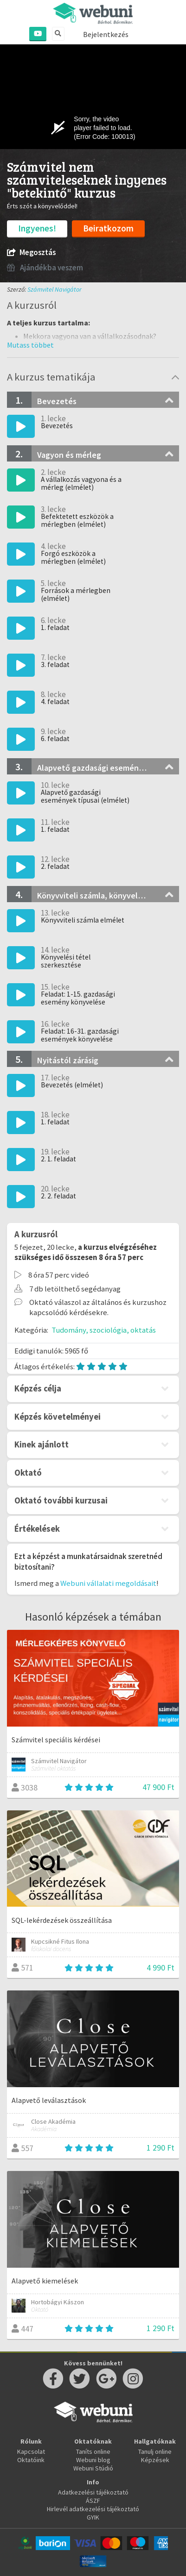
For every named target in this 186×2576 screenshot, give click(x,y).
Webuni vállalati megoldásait (108, 1583)
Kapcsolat (31, 2451)
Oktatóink (31, 2460)
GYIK (93, 2517)
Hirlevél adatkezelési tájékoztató (93, 2509)
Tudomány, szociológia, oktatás (103, 1330)
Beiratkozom (108, 228)
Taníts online (93, 2451)
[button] (30, 344)
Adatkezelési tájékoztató (93, 2492)
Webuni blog (93, 2460)
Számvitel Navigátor (54, 289)
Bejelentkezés (105, 34)
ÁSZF (93, 2500)
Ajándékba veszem (45, 268)
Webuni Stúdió (93, 2468)
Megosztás (31, 252)
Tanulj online (155, 2451)
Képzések (155, 2460)
